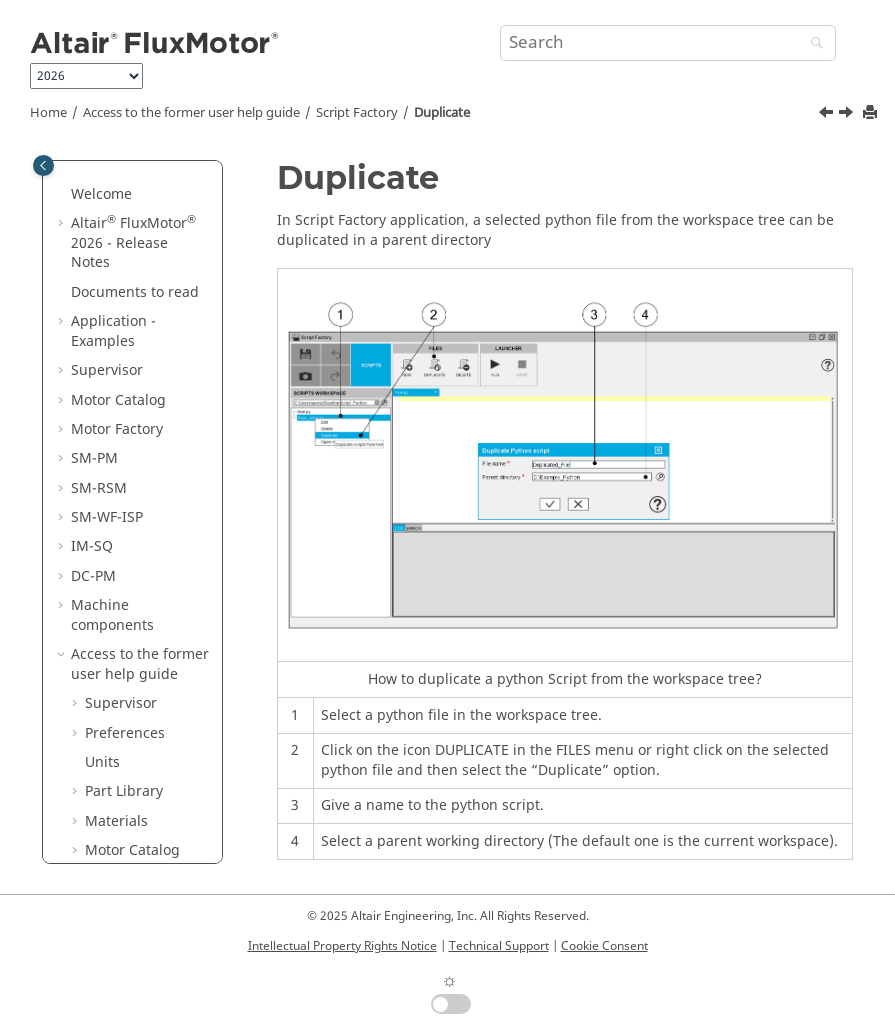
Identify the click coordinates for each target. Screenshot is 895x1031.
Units (102, 169)
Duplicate (442, 113)
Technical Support (499, 946)
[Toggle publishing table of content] (43, 165)
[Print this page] (872, 113)
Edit (112, 522)
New (114, 492)
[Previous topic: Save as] (828, 115)
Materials (116, 228)
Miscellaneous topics (147, 816)
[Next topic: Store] (848, 115)
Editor (119, 776)
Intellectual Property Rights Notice (342, 946)
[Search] (812, 44)
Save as (124, 580)
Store (116, 639)
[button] (77, 170)
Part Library (124, 198)
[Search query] (668, 43)
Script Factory (357, 113)
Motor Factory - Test (135, 375)
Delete (120, 669)
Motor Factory (131, 287)
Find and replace (128, 708)
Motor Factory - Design (135, 326)
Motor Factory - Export (135, 424)
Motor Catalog (132, 257)
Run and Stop (144, 747)
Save (114, 551)
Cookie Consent (604, 946)
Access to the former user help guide (191, 113)
